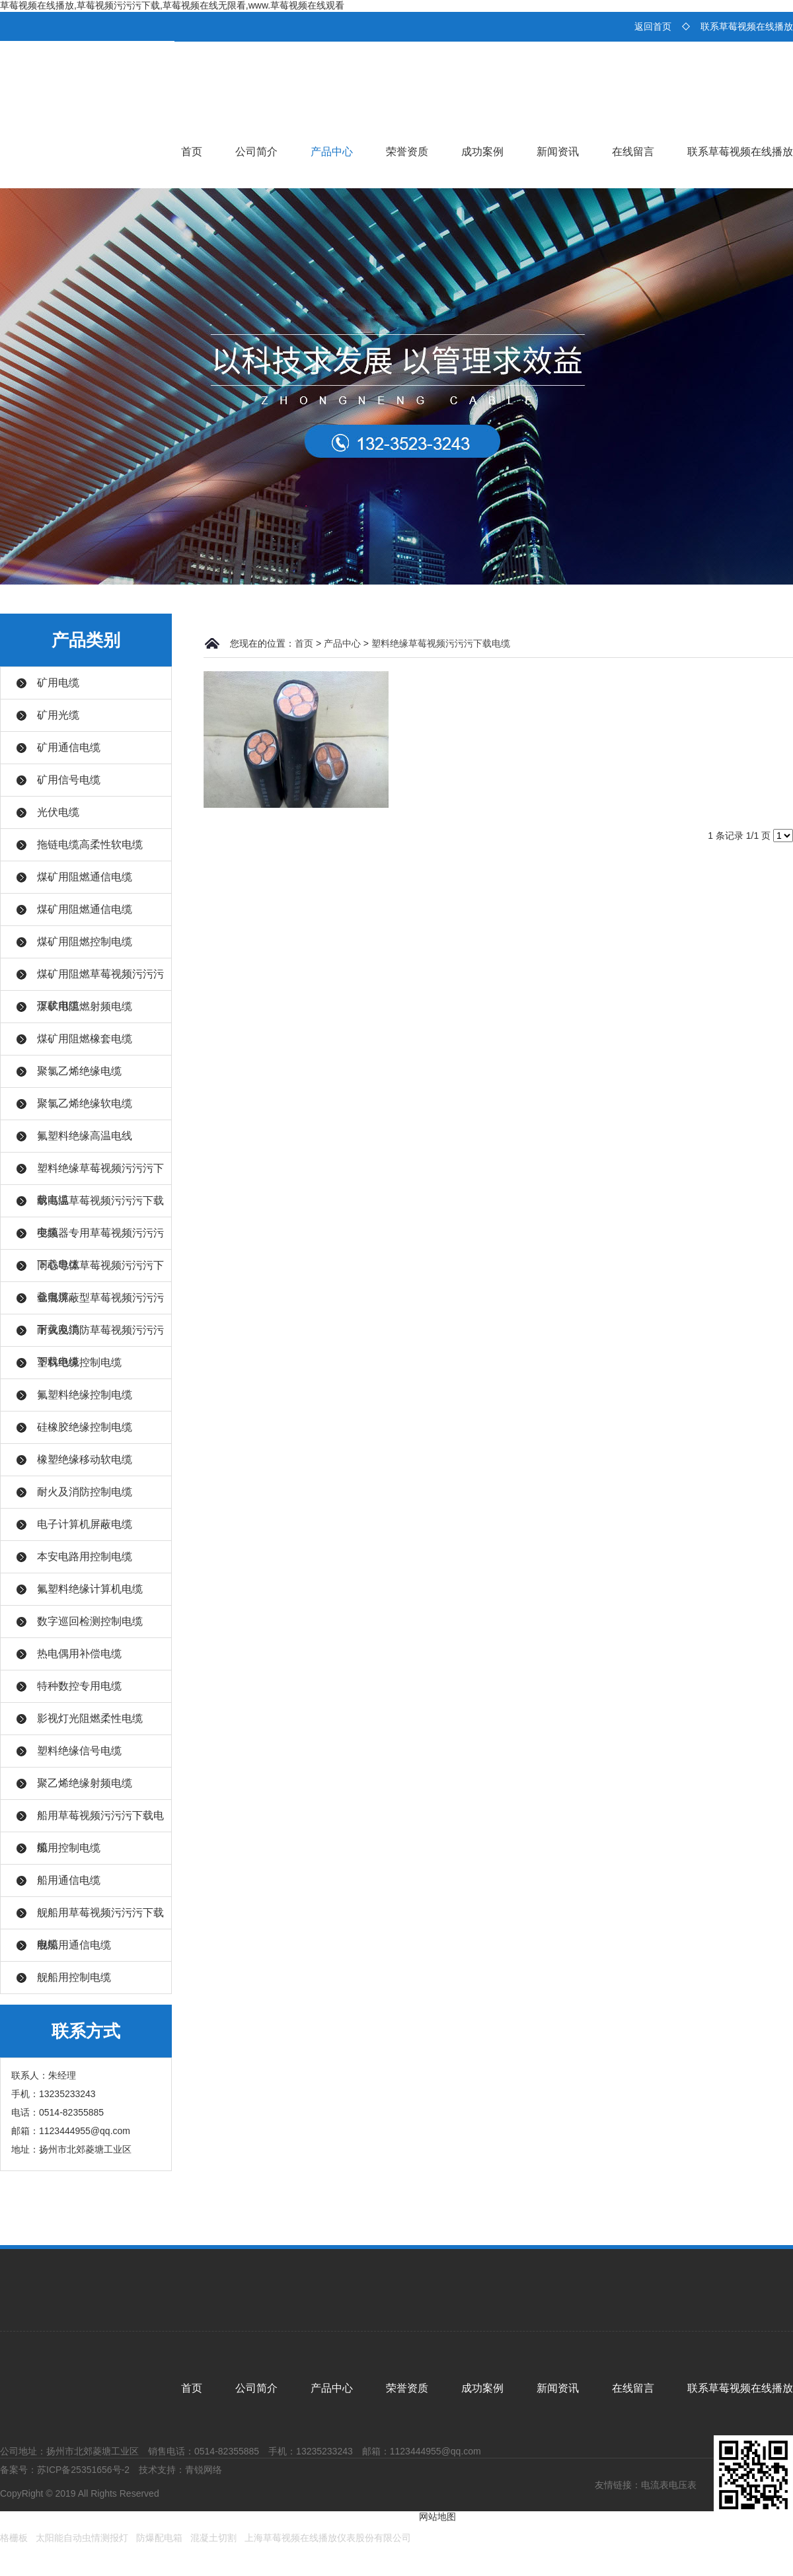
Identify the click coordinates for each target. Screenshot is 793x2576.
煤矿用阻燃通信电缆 (84, 876)
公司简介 (256, 151)
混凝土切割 (213, 2537)
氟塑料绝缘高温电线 (84, 1135)
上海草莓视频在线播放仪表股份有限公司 (328, 2537)
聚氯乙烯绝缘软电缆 (84, 1103)
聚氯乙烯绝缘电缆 (79, 1071)
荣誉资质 (407, 151)
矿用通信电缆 (68, 747)
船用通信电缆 (68, 1880)
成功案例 (482, 151)
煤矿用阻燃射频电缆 (84, 1006)
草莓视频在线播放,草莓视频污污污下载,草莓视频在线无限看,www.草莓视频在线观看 (172, 5)
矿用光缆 (58, 715)
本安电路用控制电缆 (84, 1556)
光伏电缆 (58, 812)
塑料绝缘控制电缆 (79, 1362)
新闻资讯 (558, 151)
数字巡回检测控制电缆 (90, 1621)
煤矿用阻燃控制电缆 (84, 941)
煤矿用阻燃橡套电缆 (84, 1038)
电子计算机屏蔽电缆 (84, 1524)
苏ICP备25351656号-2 (83, 2469)
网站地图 (437, 2516)
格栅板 (14, 2537)
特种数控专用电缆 (79, 1686)
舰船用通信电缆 (74, 1944)
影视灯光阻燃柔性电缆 (90, 1718)
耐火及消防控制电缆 (84, 1491)
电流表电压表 (669, 2485)
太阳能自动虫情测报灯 (82, 2537)
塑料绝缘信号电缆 (79, 1750)
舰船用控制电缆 (74, 1977)
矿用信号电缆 (68, 779)
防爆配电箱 (159, 2537)
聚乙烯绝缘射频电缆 (84, 1783)
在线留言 (633, 151)
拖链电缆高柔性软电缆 (90, 844)
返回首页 (652, 26)
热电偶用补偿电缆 (79, 1653)
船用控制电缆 (68, 1847)
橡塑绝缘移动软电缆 (84, 1459)
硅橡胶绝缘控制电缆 (84, 1427)
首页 (191, 151)
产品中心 (332, 151)
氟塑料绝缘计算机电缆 (90, 1588)
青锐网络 (203, 2469)
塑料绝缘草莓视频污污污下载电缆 (440, 643)
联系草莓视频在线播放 (746, 26)
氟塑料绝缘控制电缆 (84, 1394)
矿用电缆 (58, 682)
